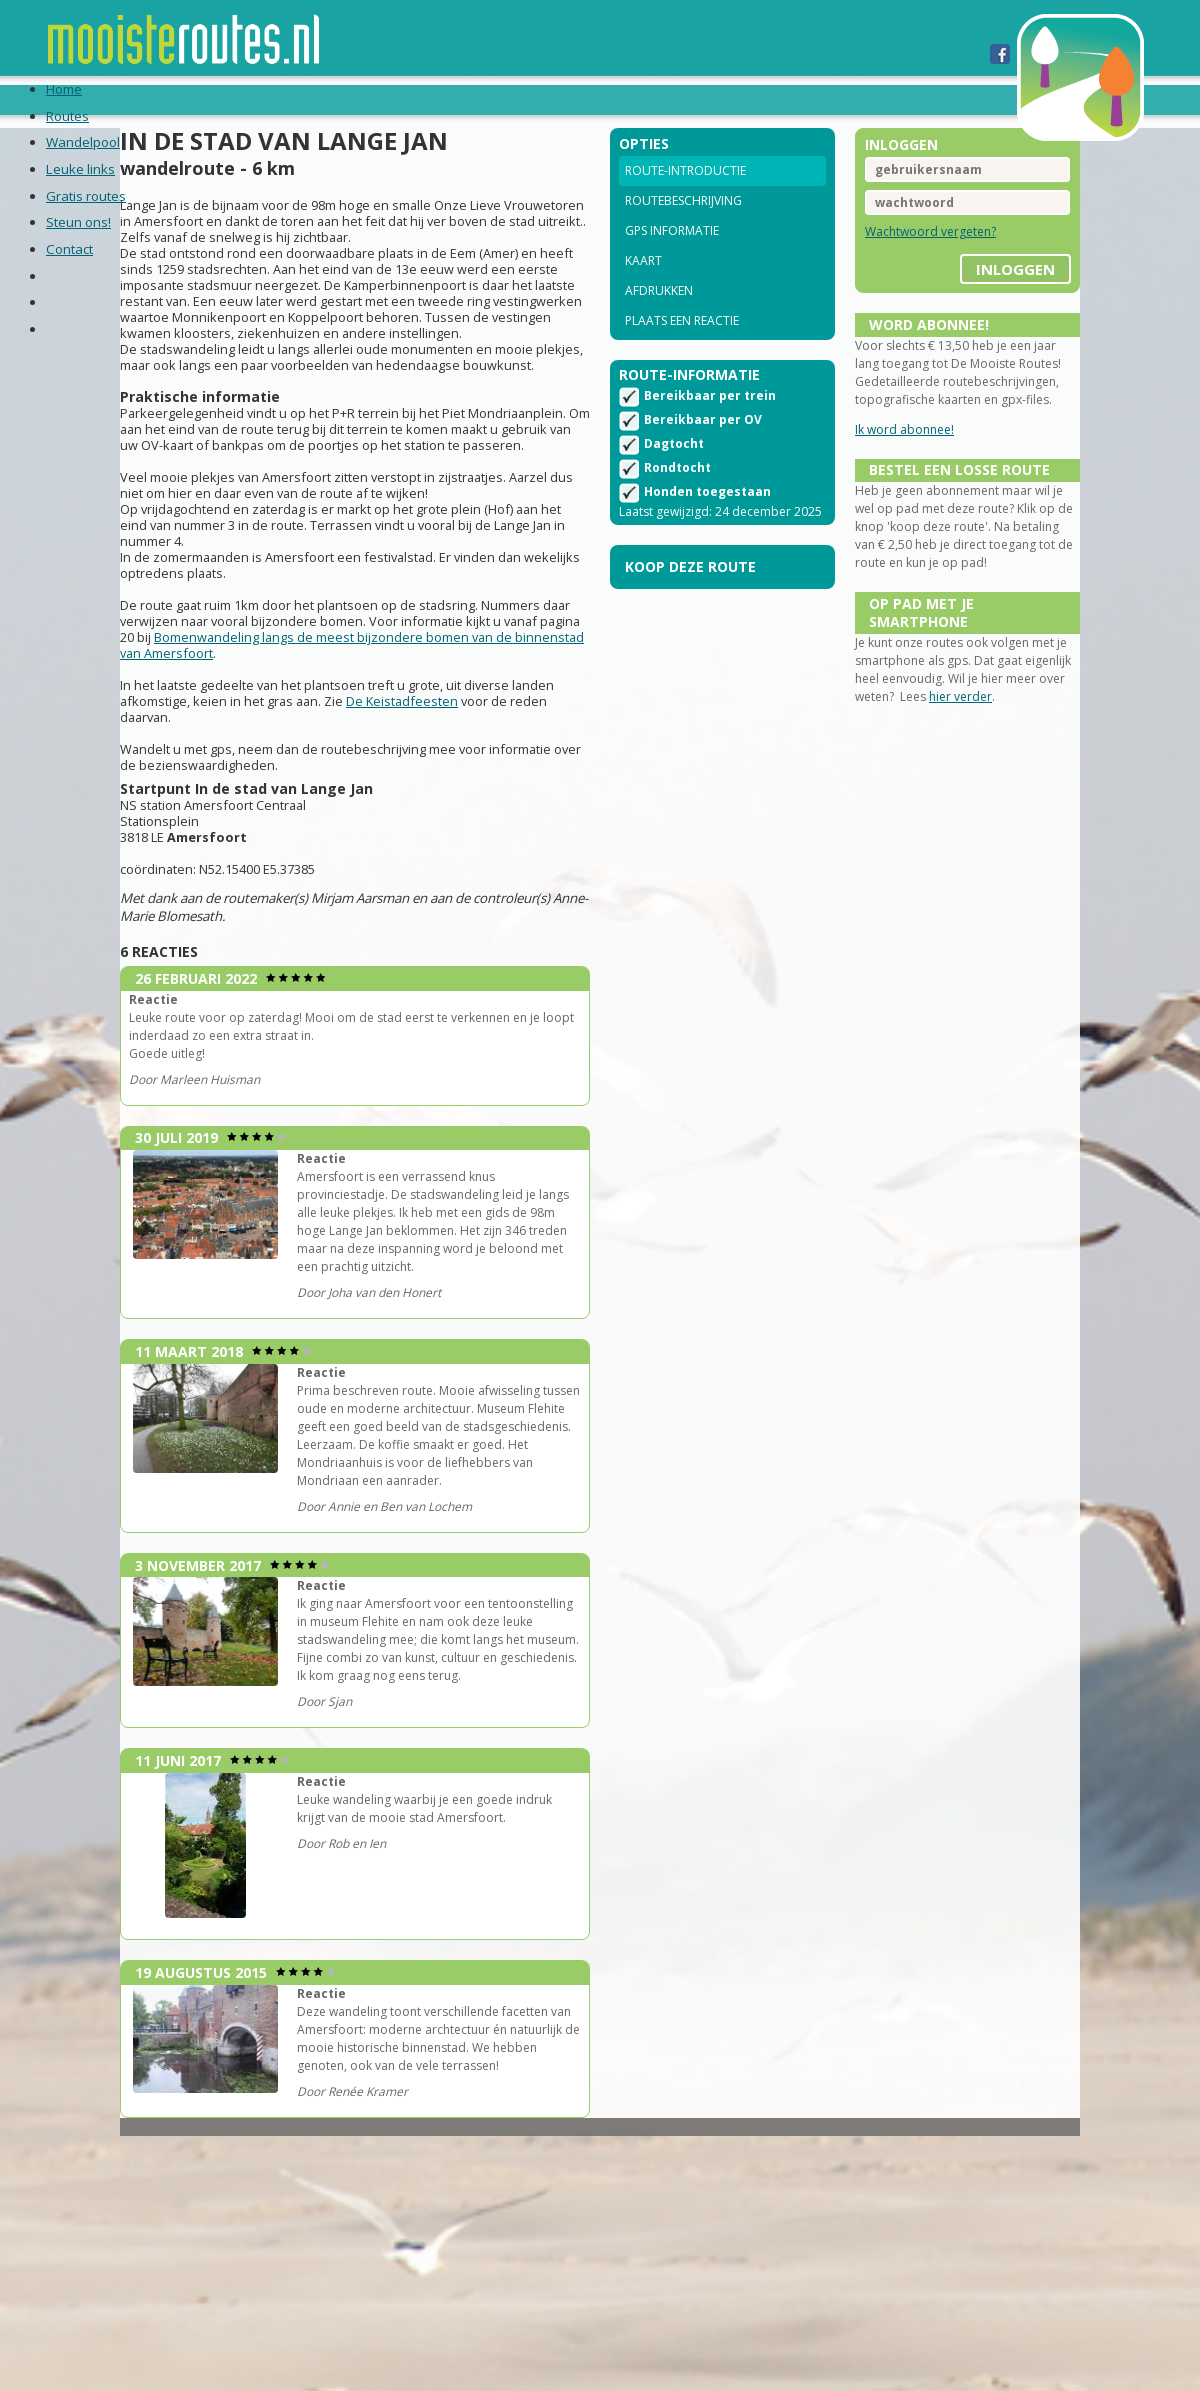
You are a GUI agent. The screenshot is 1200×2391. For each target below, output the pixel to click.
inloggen (969, 289)
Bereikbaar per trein (710, 429)
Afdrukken (659, 317)
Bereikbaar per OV (703, 453)
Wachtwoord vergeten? (907, 258)
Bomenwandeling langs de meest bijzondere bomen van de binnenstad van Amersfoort (357, 732)
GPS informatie (672, 257)
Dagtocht (674, 477)
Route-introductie (685, 197)
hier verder (999, 791)
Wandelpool (246, 99)
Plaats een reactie (682, 347)
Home (70, 99)
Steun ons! (618, 99)
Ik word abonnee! (881, 474)
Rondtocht (677, 501)
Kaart (643, 287)
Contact (720, 99)
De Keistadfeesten (493, 788)
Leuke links (366, 99)
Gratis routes (493, 99)
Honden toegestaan (707, 525)
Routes (142, 99)
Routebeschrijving (683, 227)
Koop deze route (690, 618)
